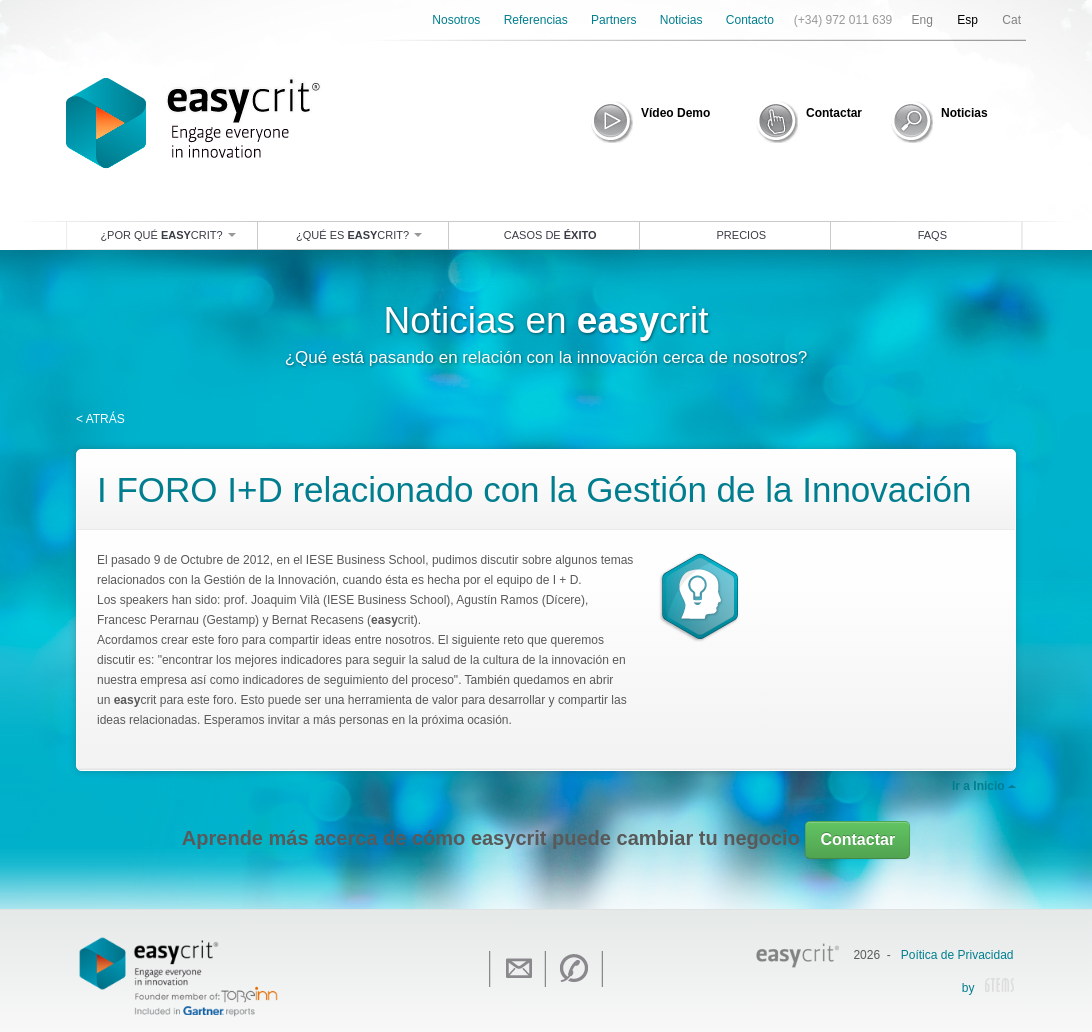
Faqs (932, 235)
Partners (613, 20)
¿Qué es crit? (359, 235)
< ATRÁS (100, 419)
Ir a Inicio (984, 786)
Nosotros (456, 20)
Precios (742, 235)
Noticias (681, 20)
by (988, 989)
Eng (922, 20)
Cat (1011, 20)
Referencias (536, 20)
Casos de (550, 235)
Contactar (857, 839)
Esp (967, 20)
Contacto (750, 20)
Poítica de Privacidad (957, 955)
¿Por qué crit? (167, 235)
